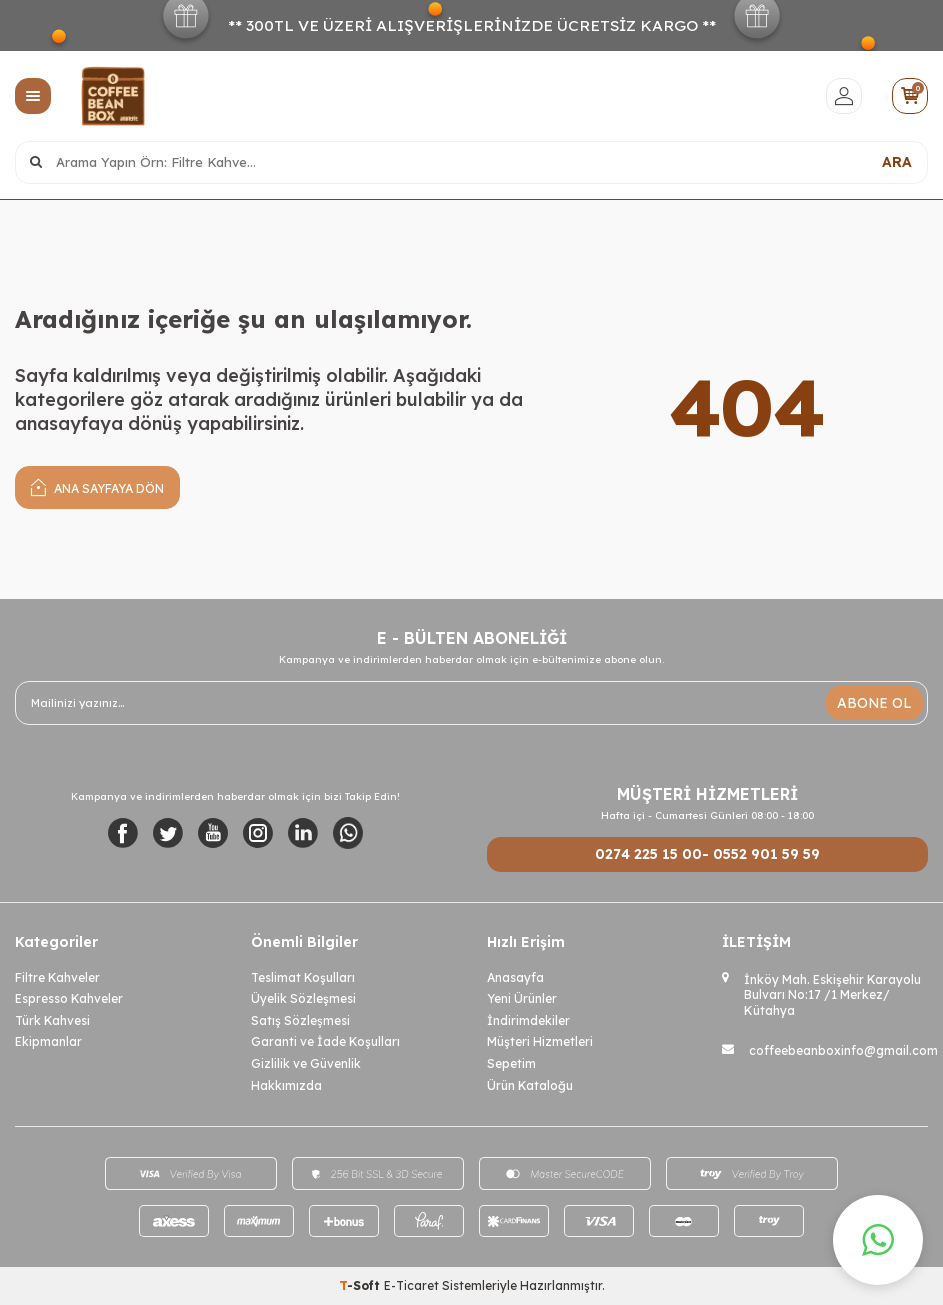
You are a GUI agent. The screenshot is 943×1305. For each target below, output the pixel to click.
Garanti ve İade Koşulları (325, 1041)
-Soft (361, 1285)
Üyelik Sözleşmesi (303, 998)
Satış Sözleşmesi (300, 1020)
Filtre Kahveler (57, 977)
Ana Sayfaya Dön (97, 486)
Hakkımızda (286, 1085)
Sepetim (511, 1063)
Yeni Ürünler (522, 998)
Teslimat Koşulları (303, 977)
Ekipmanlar (48, 1041)
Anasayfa (515, 977)
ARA (897, 162)
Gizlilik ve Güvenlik (306, 1063)
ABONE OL (874, 703)
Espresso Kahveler (69, 998)
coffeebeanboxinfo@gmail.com (843, 1050)
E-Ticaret (411, 1285)
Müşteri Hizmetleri (540, 1041)
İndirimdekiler (528, 1020)
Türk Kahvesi (52, 1020)
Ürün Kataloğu (530, 1085)
